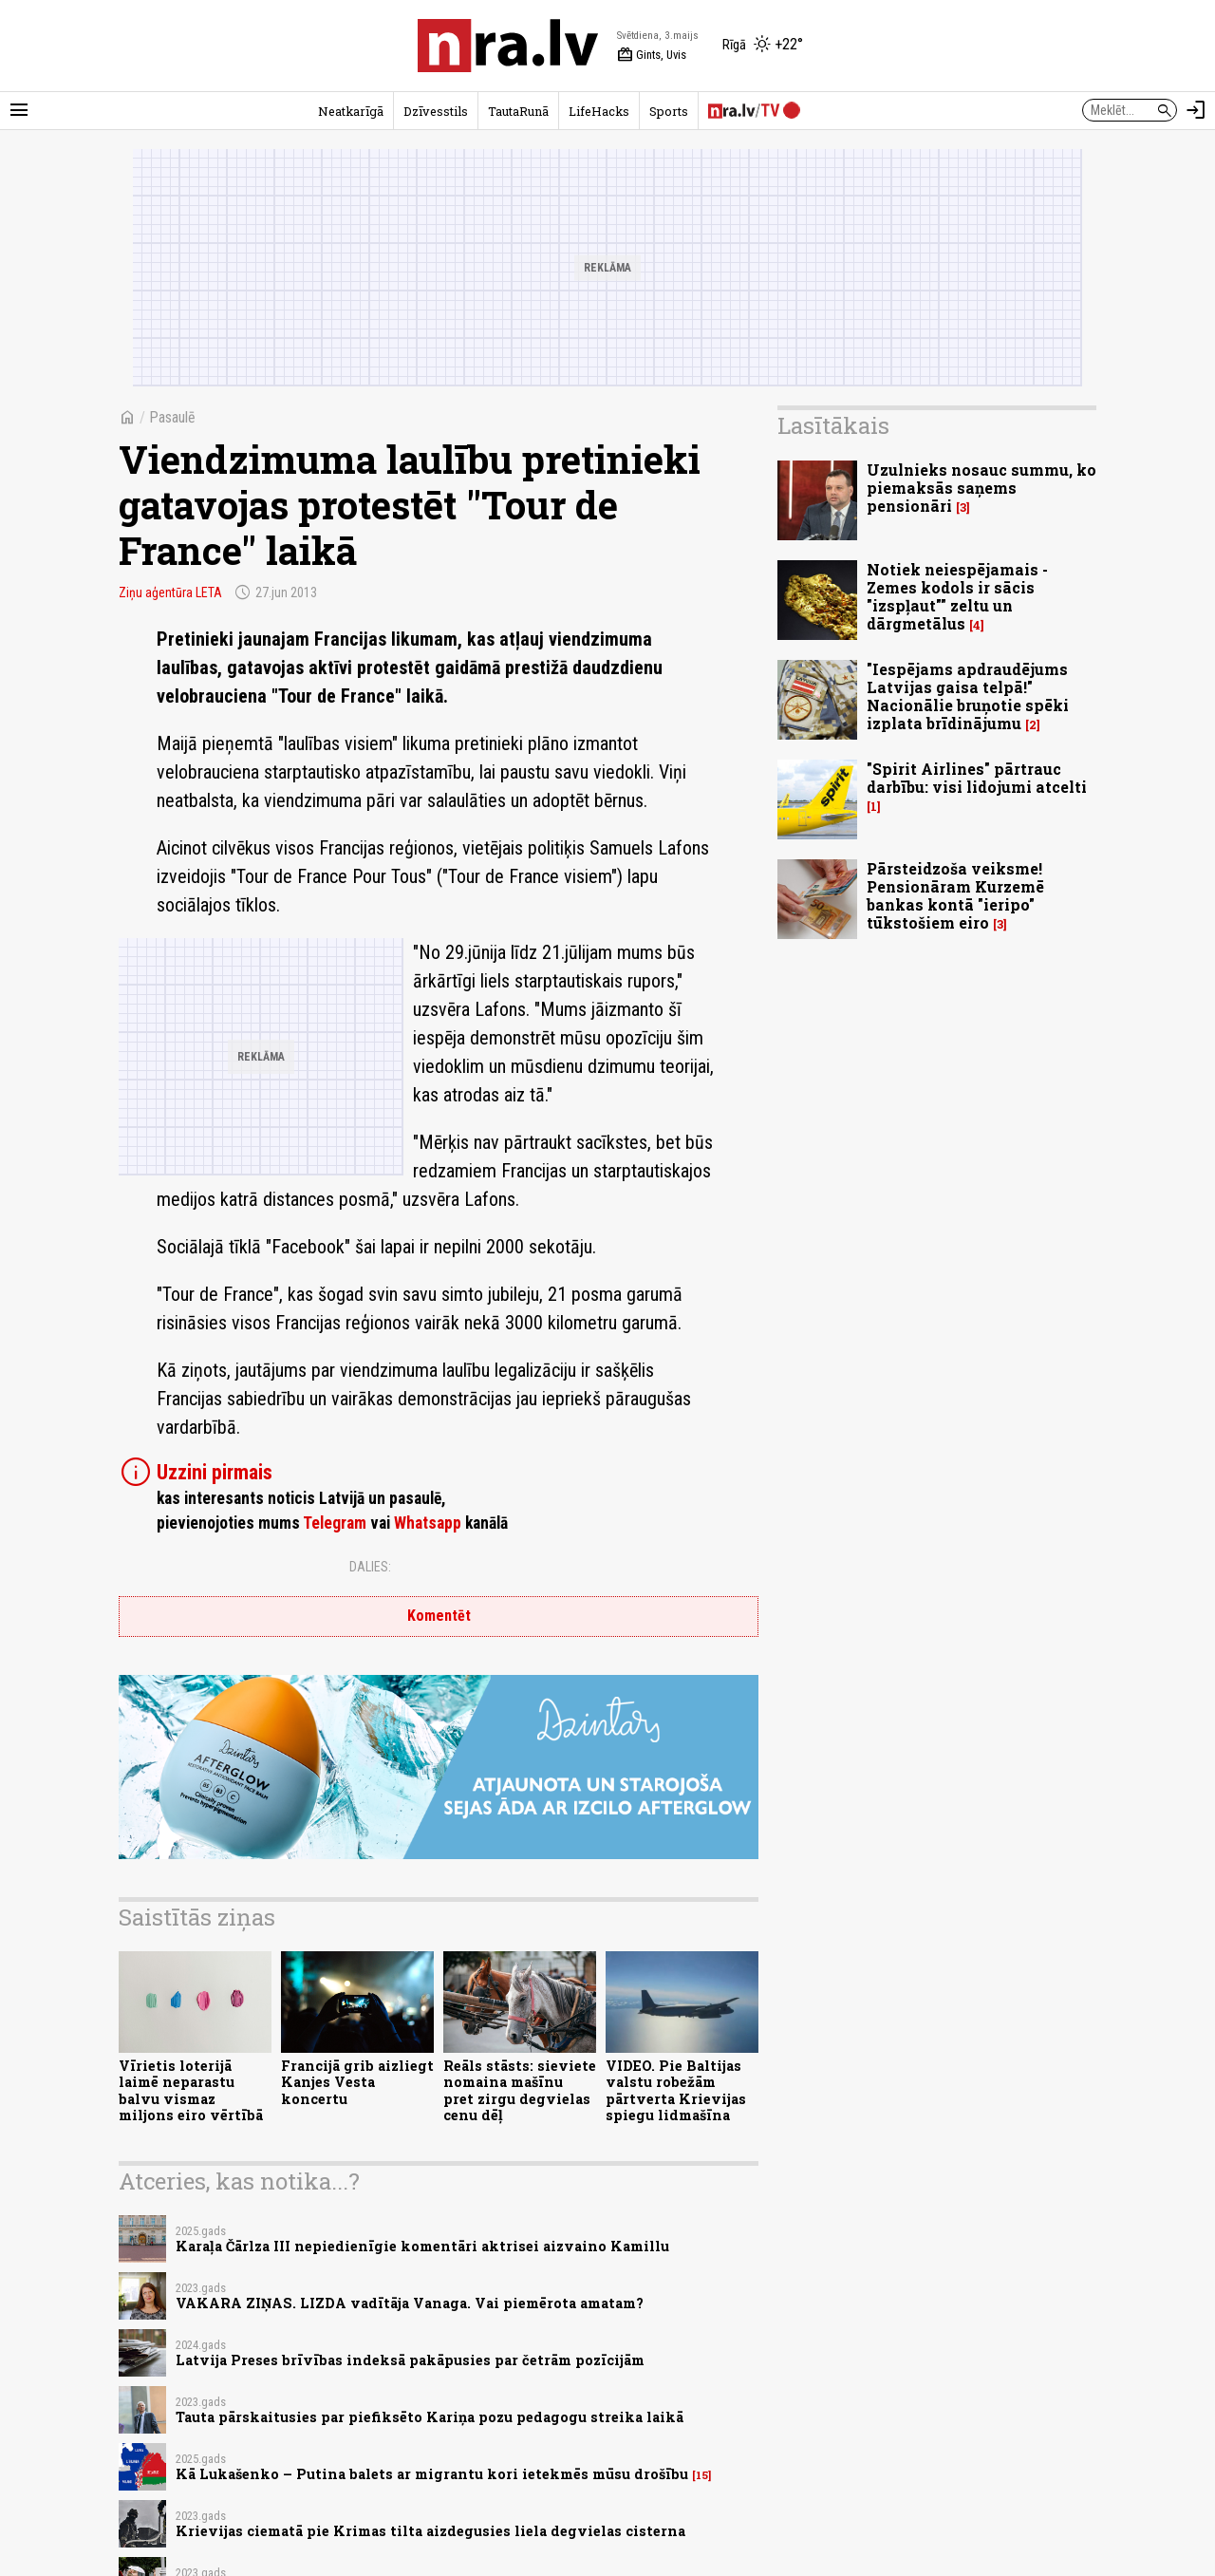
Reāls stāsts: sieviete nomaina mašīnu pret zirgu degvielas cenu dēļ (519, 2090)
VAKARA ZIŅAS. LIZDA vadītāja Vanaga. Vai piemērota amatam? (410, 2303)
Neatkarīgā (350, 111)
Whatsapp (427, 1523)
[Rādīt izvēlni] (19, 110)
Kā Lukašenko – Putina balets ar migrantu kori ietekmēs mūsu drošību (432, 2474)
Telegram (334, 1523)
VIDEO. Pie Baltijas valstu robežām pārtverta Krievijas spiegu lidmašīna (676, 2090)
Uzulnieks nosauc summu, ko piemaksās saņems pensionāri (981, 488)
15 (702, 2475)
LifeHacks (599, 111)
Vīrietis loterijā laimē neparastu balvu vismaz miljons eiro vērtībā (191, 2090)
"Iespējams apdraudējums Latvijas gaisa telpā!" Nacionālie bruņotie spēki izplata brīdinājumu (968, 696)
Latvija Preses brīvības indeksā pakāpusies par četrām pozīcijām (410, 2360)
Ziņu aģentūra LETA (170, 592)
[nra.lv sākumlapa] (508, 45)
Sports (668, 111)
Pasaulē (172, 417)
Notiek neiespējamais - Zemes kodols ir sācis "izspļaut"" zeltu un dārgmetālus (957, 596)
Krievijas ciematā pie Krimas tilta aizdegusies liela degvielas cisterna (430, 2531)
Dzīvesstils (435, 111)
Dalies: (370, 1566)
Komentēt (439, 1616)
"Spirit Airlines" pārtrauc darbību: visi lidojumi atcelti (977, 778)
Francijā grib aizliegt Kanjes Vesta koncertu (357, 2082)
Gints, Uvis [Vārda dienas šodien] (651, 55)
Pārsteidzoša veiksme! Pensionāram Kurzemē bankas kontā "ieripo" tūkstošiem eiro (955, 895)
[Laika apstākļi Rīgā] (762, 45)
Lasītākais (833, 425)
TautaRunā (518, 111)
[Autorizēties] (1196, 110)
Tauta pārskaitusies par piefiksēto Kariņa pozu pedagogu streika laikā (429, 2417)
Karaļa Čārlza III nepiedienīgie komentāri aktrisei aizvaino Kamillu (422, 2246)
